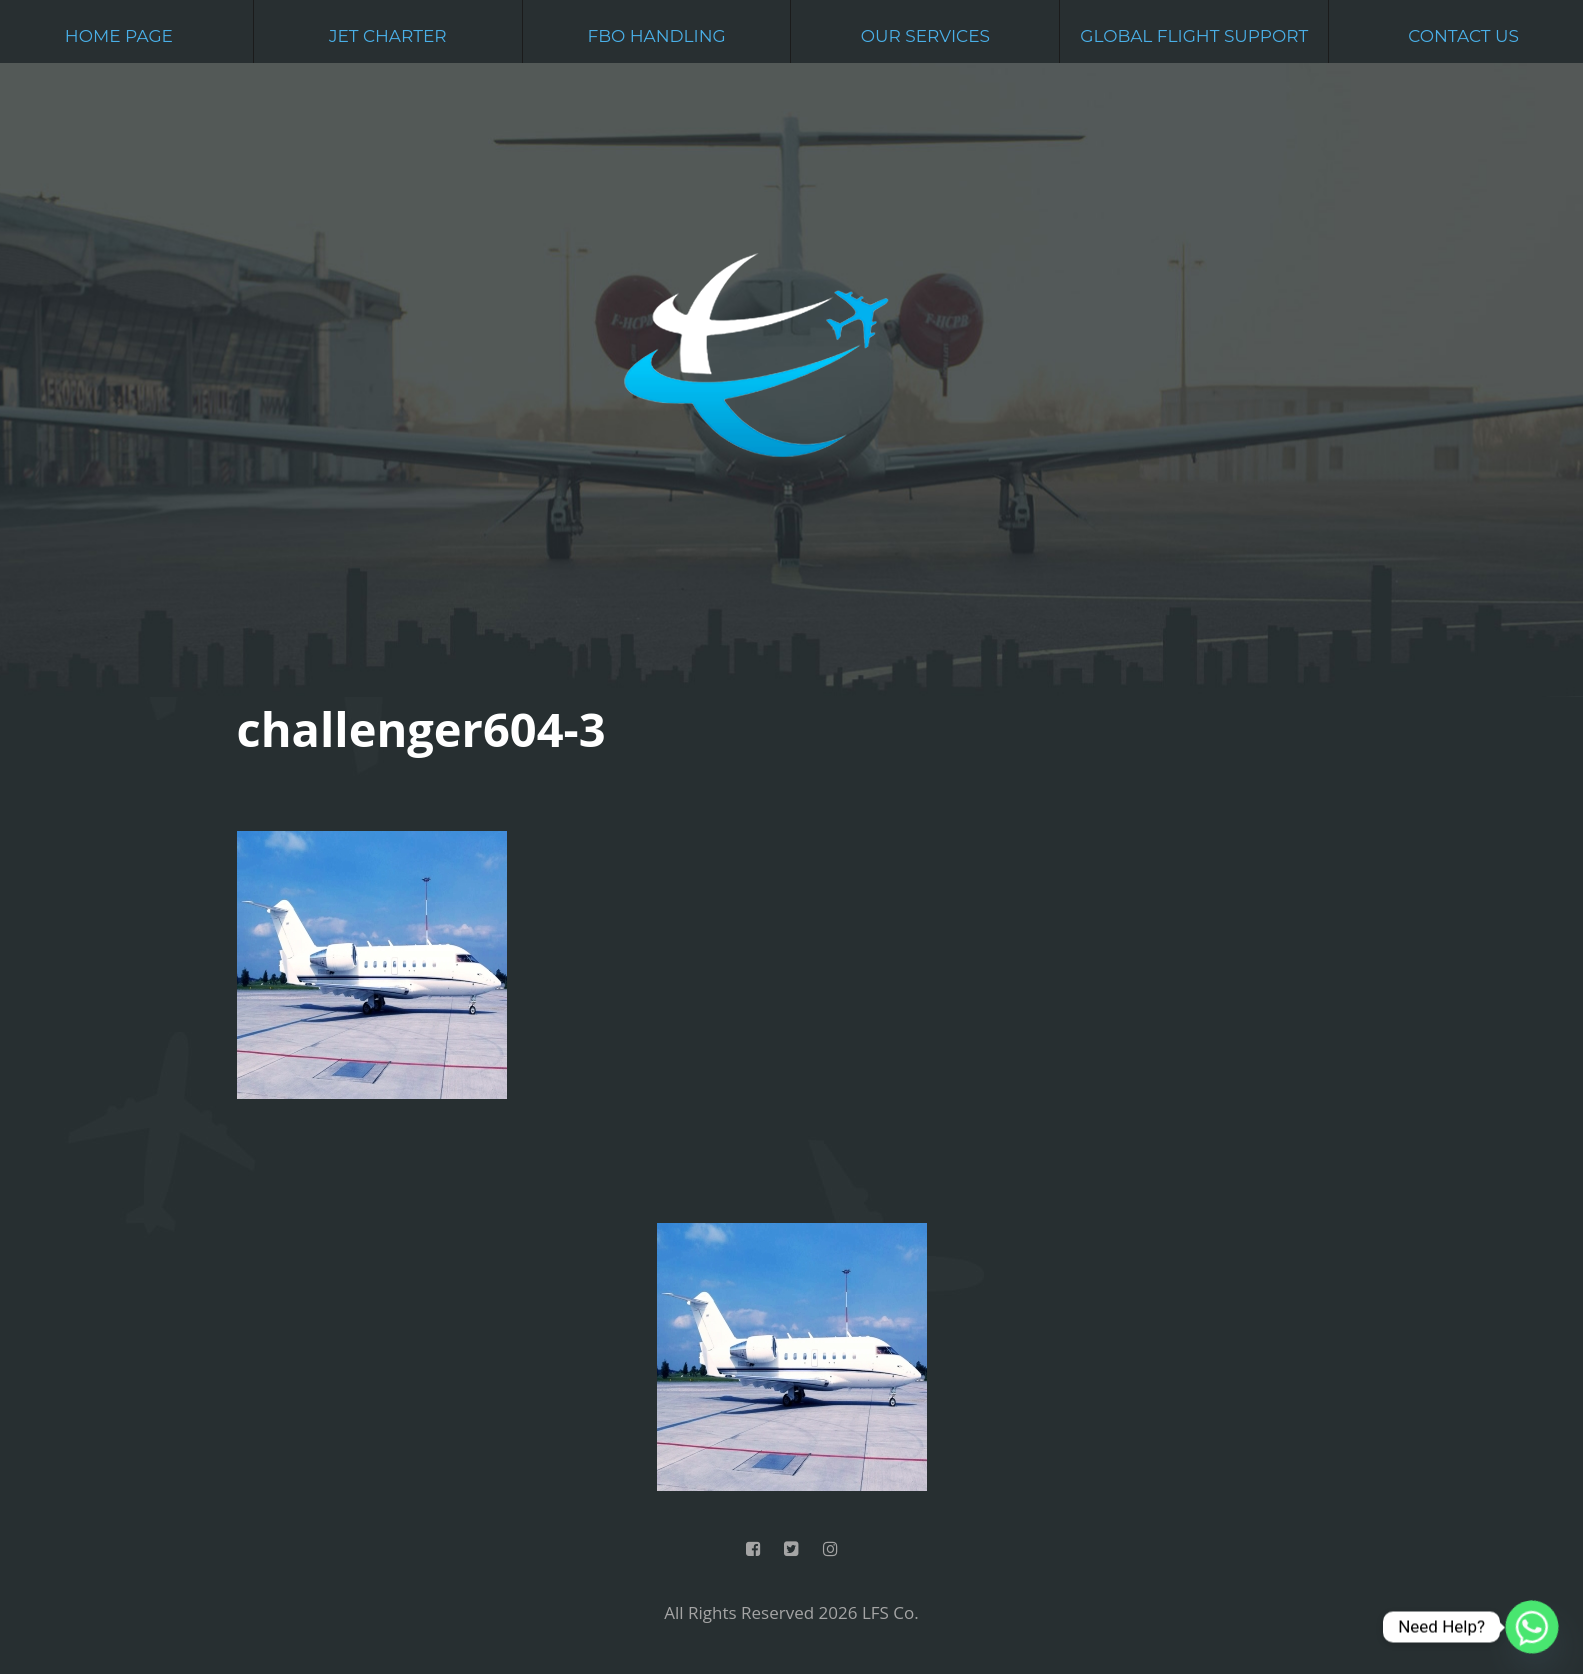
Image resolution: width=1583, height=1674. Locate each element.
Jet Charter (388, 36)
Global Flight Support (1194, 36)
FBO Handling (656, 36)
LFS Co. (890, 1612)
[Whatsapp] (1532, 1627)
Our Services (925, 36)
